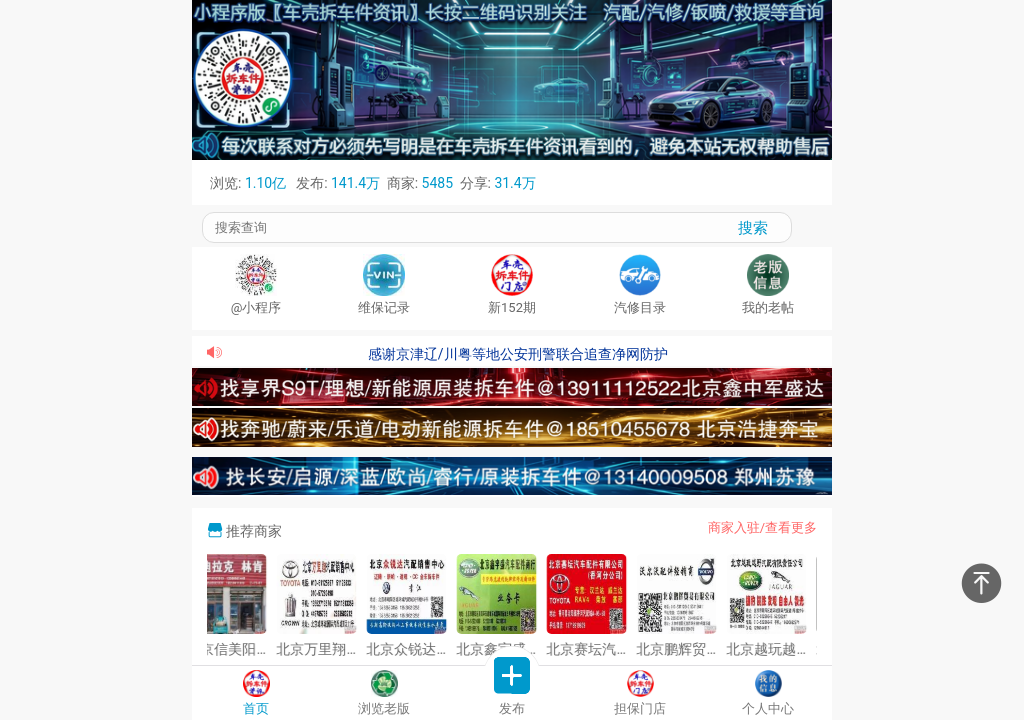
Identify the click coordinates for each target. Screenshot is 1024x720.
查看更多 (791, 527)
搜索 (753, 227)
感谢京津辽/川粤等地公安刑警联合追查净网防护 (518, 354)
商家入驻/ (736, 527)
